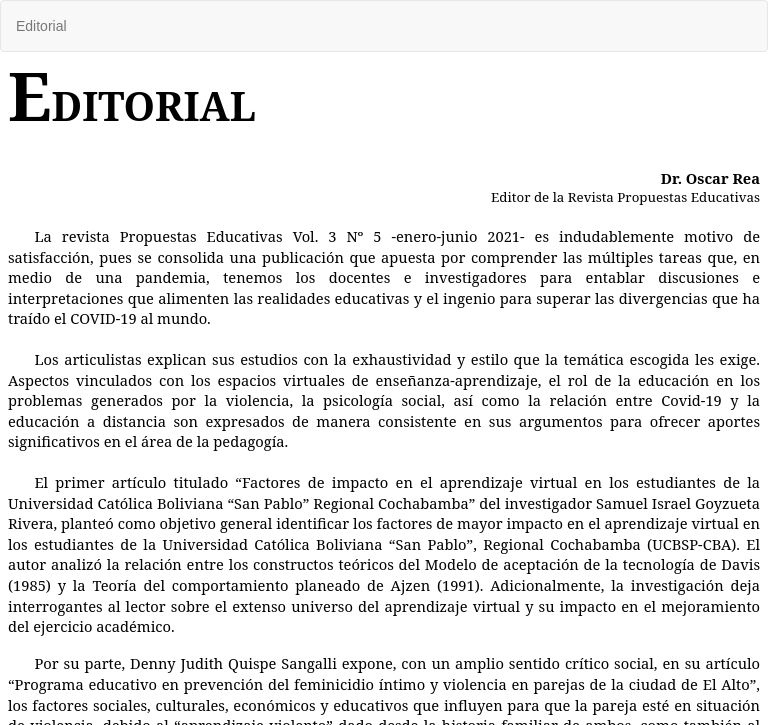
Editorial (41, 26)
